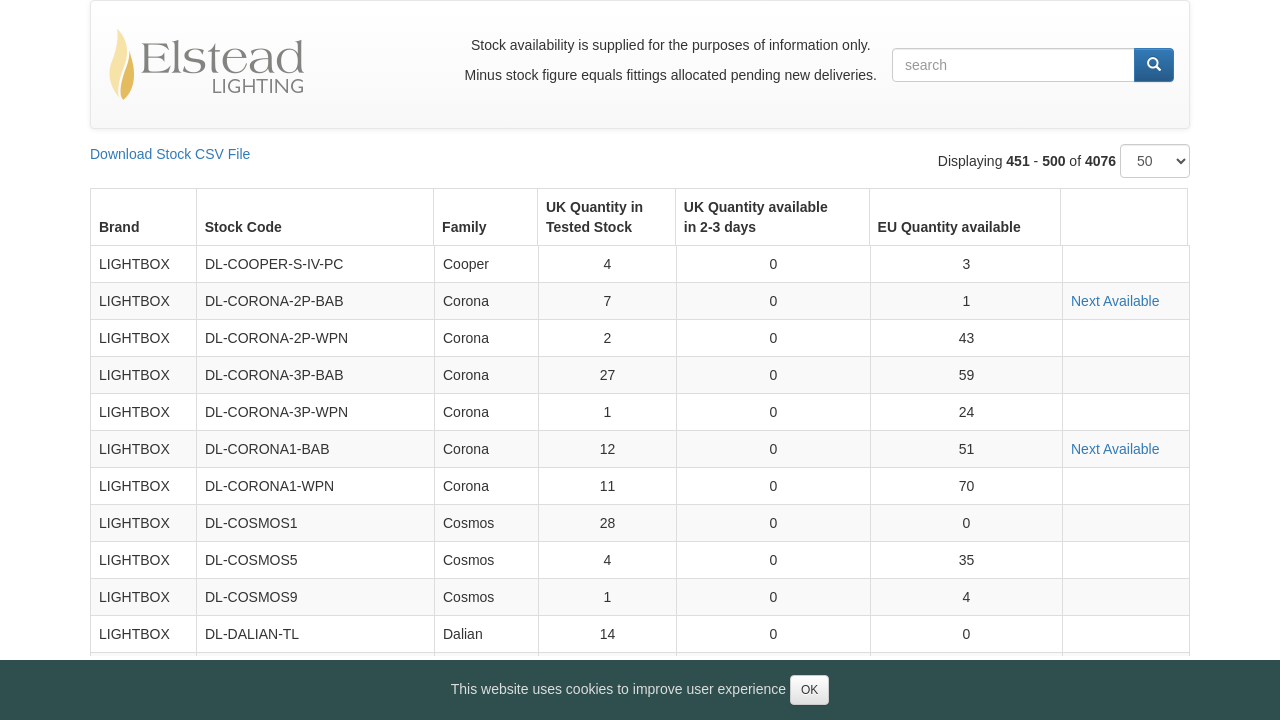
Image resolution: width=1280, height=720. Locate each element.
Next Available (1115, 301)
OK (809, 690)
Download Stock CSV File (170, 154)
